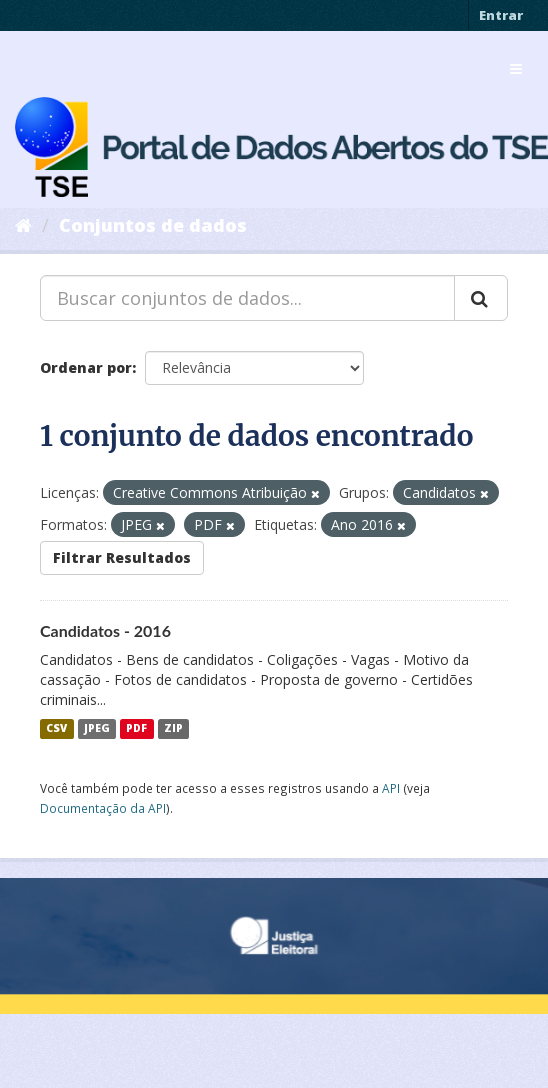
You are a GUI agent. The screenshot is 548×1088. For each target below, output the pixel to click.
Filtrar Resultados (122, 557)
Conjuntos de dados (153, 225)
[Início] (23, 225)
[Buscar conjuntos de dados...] (247, 298)
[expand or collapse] (516, 69)
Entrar (501, 15)
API (391, 788)
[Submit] (481, 298)
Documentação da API (103, 808)
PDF (136, 729)
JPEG (97, 729)
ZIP (173, 729)
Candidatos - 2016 (105, 630)
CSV (56, 729)
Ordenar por (86, 367)
